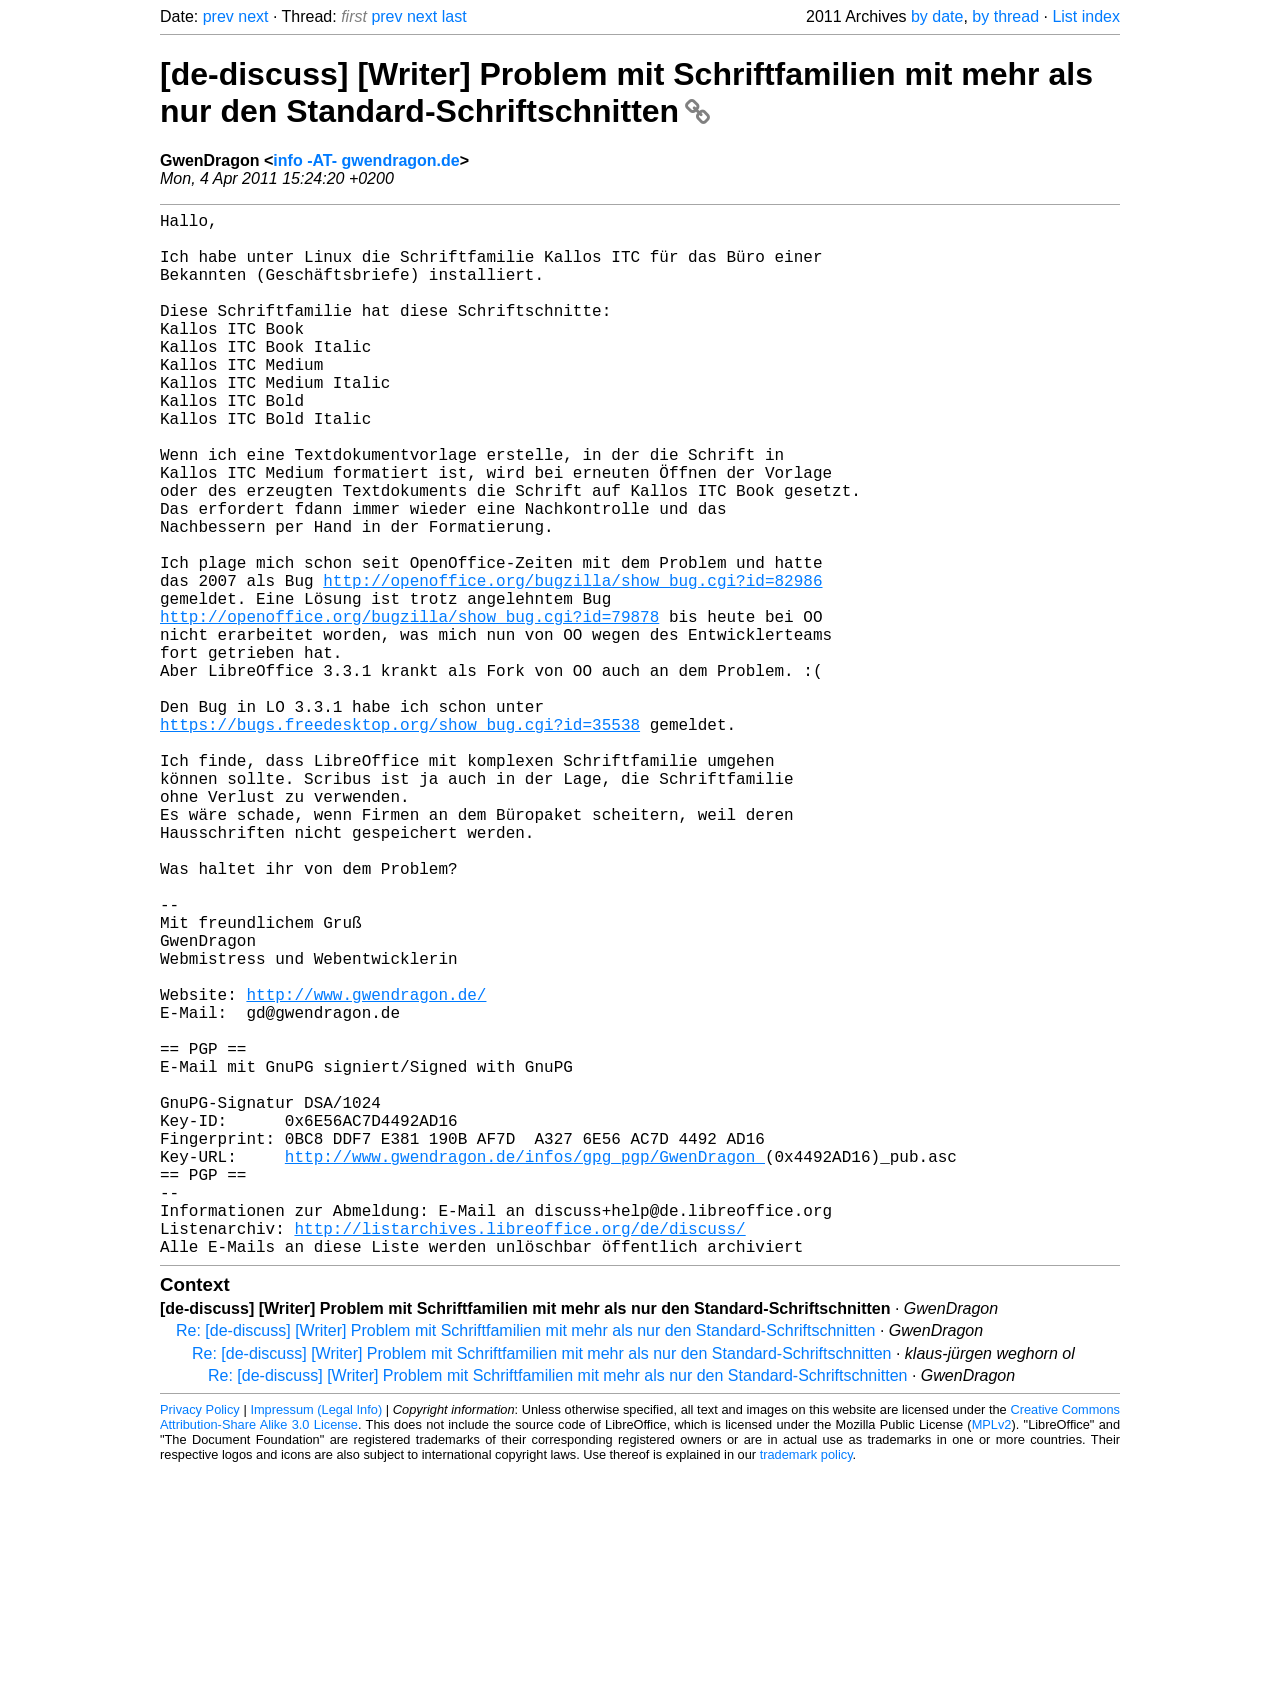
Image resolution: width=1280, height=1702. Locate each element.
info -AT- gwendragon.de (366, 160)
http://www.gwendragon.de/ (366, 1170)
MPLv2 (992, 1656)
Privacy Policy (200, 1641)
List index (1086, 16)
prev (218, 16)
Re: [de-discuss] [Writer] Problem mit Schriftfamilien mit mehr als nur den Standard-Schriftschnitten (526, 1562)
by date (937, 16)
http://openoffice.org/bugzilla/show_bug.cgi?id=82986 (572, 664)
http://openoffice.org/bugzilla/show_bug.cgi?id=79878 (409, 708)
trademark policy (806, 1686)
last (454, 16)
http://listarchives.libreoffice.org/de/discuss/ (519, 1456)
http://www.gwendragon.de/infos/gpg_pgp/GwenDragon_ (525, 1368)
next (253, 16)
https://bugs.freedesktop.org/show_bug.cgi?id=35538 (400, 840)
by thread (1005, 16)
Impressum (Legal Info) (316, 1641)
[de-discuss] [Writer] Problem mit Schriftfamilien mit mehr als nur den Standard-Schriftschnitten (626, 92)
